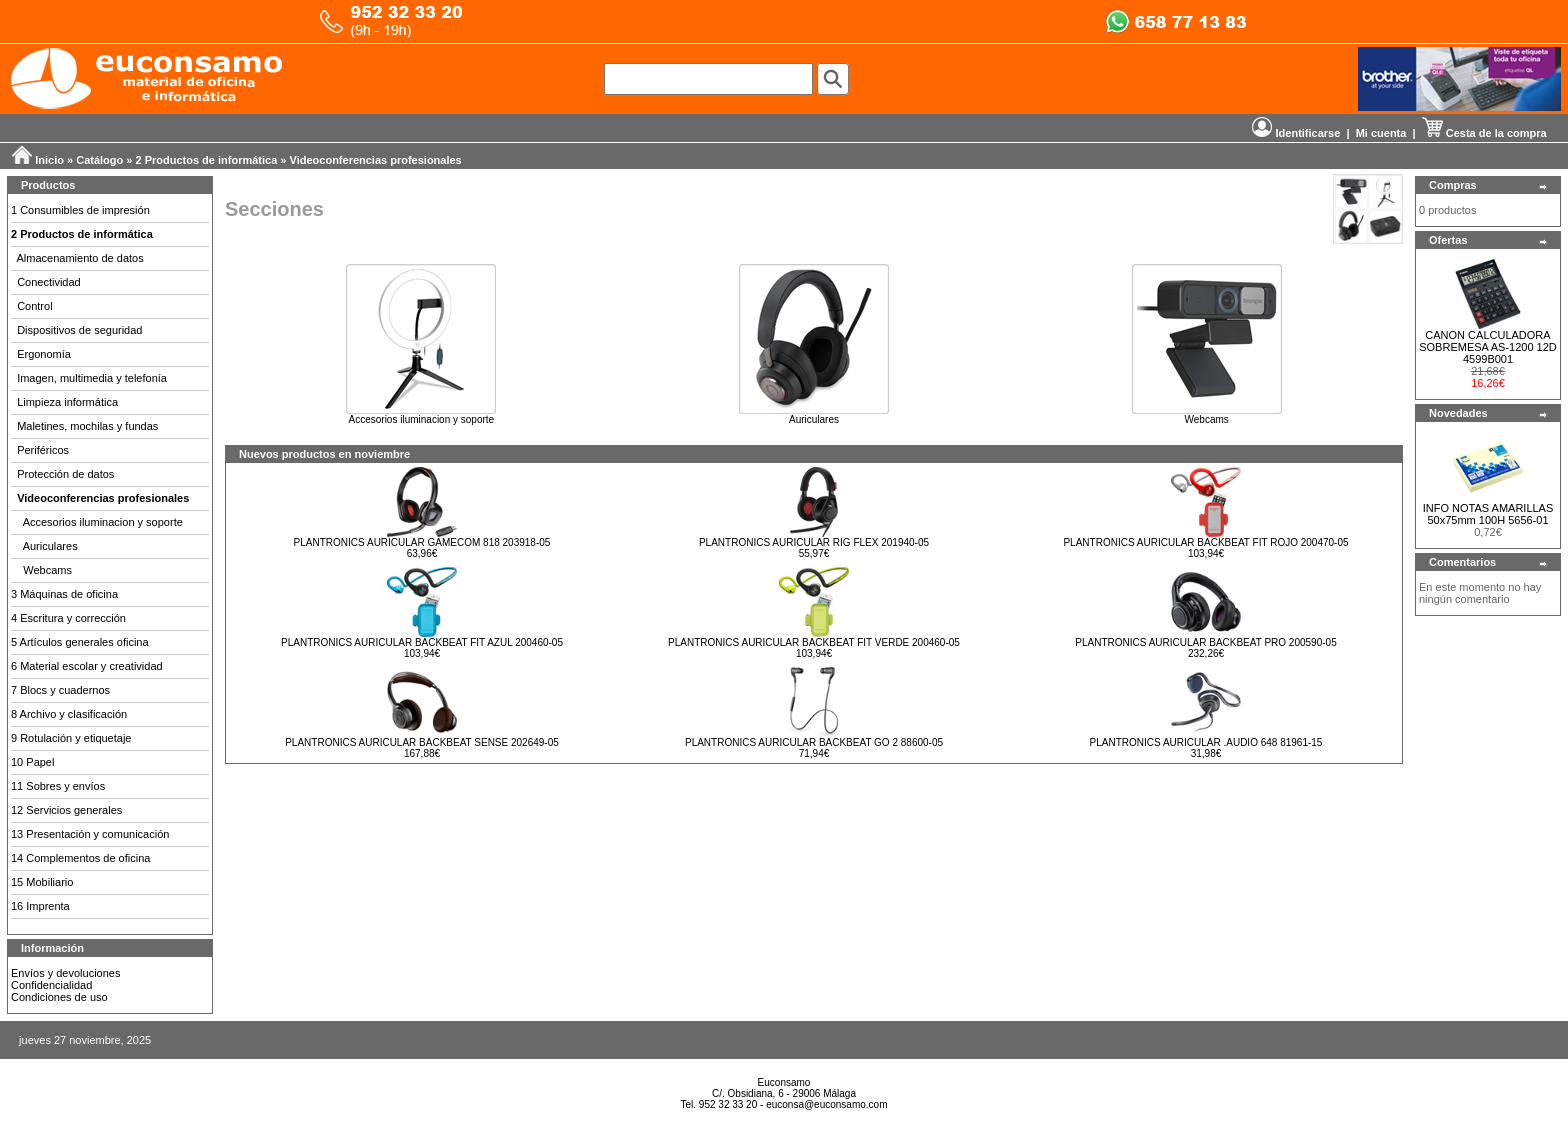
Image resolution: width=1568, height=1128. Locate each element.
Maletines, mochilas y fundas (87, 426)
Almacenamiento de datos (80, 258)
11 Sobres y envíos (58, 786)
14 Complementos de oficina (80, 858)
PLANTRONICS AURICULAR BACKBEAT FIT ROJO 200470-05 (1205, 542)
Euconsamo (784, 1082)
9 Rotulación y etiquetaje (71, 738)
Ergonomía (44, 354)
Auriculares (50, 546)
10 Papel (32, 762)
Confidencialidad (51, 985)
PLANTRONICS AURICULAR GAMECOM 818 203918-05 (422, 542)
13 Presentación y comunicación (90, 834)
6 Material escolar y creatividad (87, 666)
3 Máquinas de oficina (64, 594)
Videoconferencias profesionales (376, 160)
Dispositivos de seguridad (79, 330)
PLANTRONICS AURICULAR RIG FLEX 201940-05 (814, 542)
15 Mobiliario (42, 882)
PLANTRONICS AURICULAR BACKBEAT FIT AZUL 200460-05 (422, 642)
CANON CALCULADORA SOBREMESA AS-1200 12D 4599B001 (1488, 347)
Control (34, 306)
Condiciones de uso (59, 997)
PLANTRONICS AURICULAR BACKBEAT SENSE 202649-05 (422, 742)
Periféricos (43, 450)
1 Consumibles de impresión (80, 210)
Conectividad (49, 282)
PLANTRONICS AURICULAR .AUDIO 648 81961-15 (1206, 742)
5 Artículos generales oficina (80, 642)
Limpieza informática (67, 402)
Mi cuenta (1381, 133)
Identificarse (1296, 133)
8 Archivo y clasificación (69, 714)
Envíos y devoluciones (65, 973)
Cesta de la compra (1484, 133)
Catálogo (99, 160)
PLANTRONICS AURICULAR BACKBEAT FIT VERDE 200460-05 (814, 642)
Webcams (47, 570)
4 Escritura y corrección (68, 618)
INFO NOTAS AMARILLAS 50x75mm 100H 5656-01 (1488, 514)
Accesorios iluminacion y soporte (103, 522)
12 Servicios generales (66, 810)
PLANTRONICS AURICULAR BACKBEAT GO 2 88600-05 (814, 742)
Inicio (49, 160)
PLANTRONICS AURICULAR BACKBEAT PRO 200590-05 (1205, 642)
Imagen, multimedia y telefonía (92, 378)
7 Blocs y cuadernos (60, 690)
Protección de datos (65, 474)
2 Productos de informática (207, 160)
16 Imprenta (40, 906)
